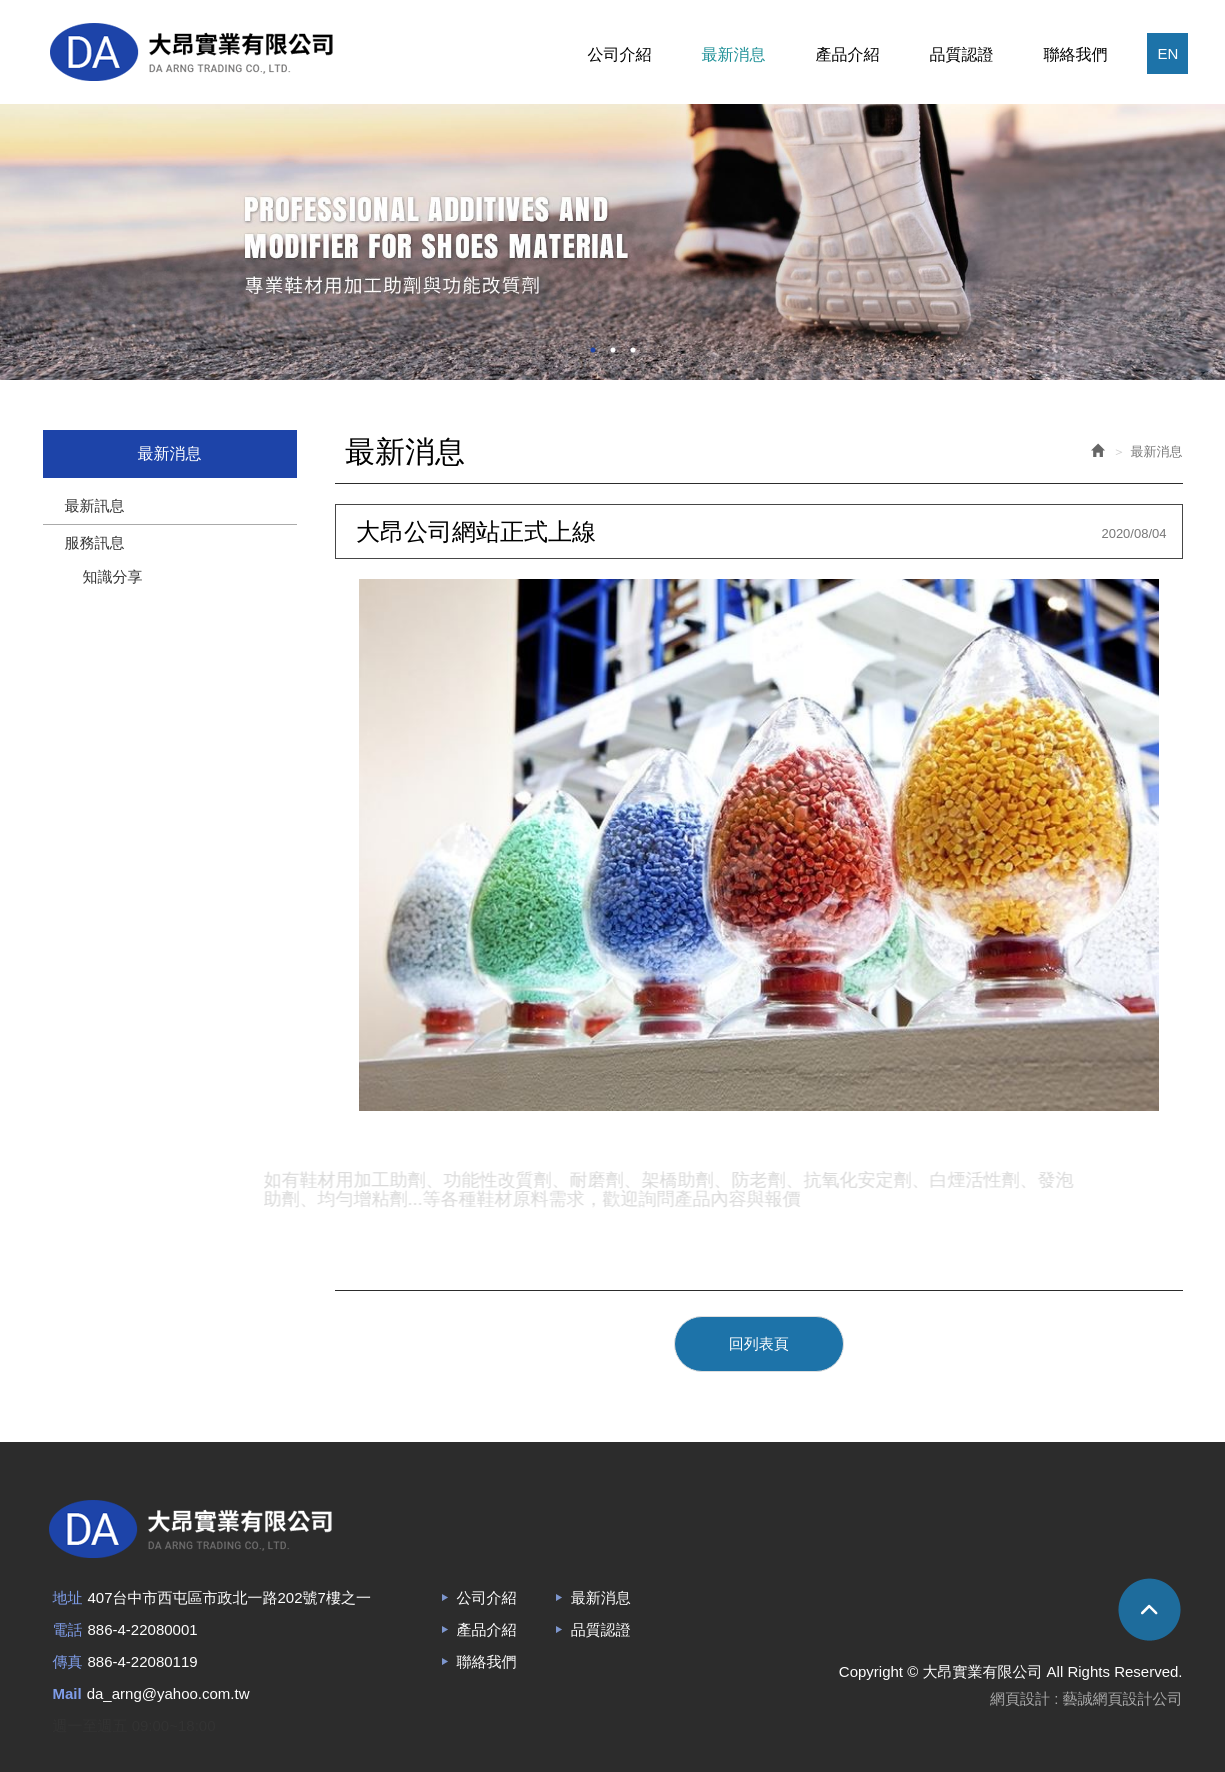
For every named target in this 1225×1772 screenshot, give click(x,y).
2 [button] (613, 350)
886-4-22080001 (143, 1629)
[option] (612, 242)
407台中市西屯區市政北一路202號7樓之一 (229, 1597)
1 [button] (593, 350)
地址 (68, 1597)
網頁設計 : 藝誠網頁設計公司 (1086, 1698)
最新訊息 (95, 505)
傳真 (68, 1661)
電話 (68, 1629)
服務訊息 (95, 542)
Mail (67, 1693)
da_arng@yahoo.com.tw (168, 1693)
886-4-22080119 (143, 1661)
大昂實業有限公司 (191, 52)
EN (1167, 53)
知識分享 (113, 576)
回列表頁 (759, 1343)
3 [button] (633, 350)
